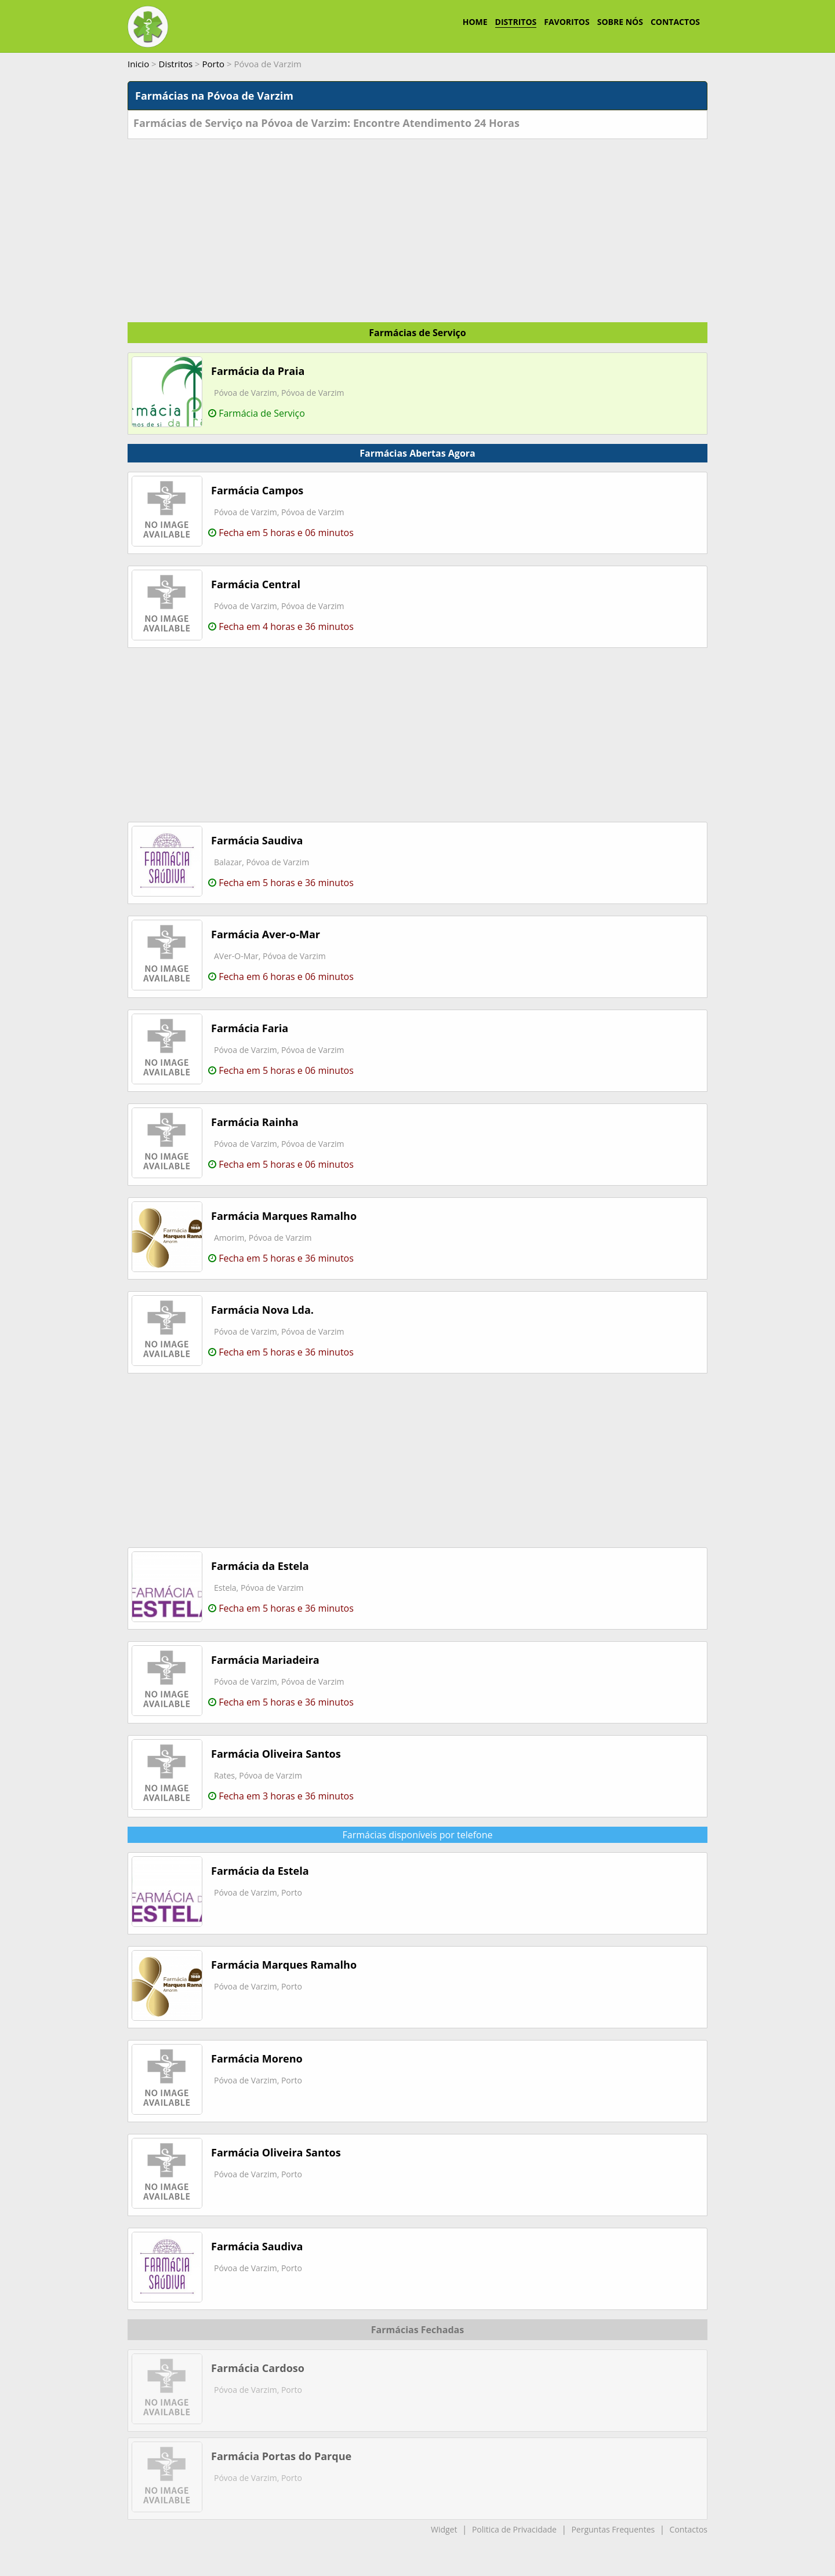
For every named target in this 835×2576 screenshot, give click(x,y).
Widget (444, 2529)
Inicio (138, 64)
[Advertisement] (417, 226)
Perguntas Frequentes (613, 2529)
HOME (475, 21)
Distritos (176, 64)
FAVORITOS (566, 21)
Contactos (688, 2529)
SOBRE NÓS (620, 21)
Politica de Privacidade (514, 2529)
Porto (213, 64)
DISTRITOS (516, 21)
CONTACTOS (675, 21)
